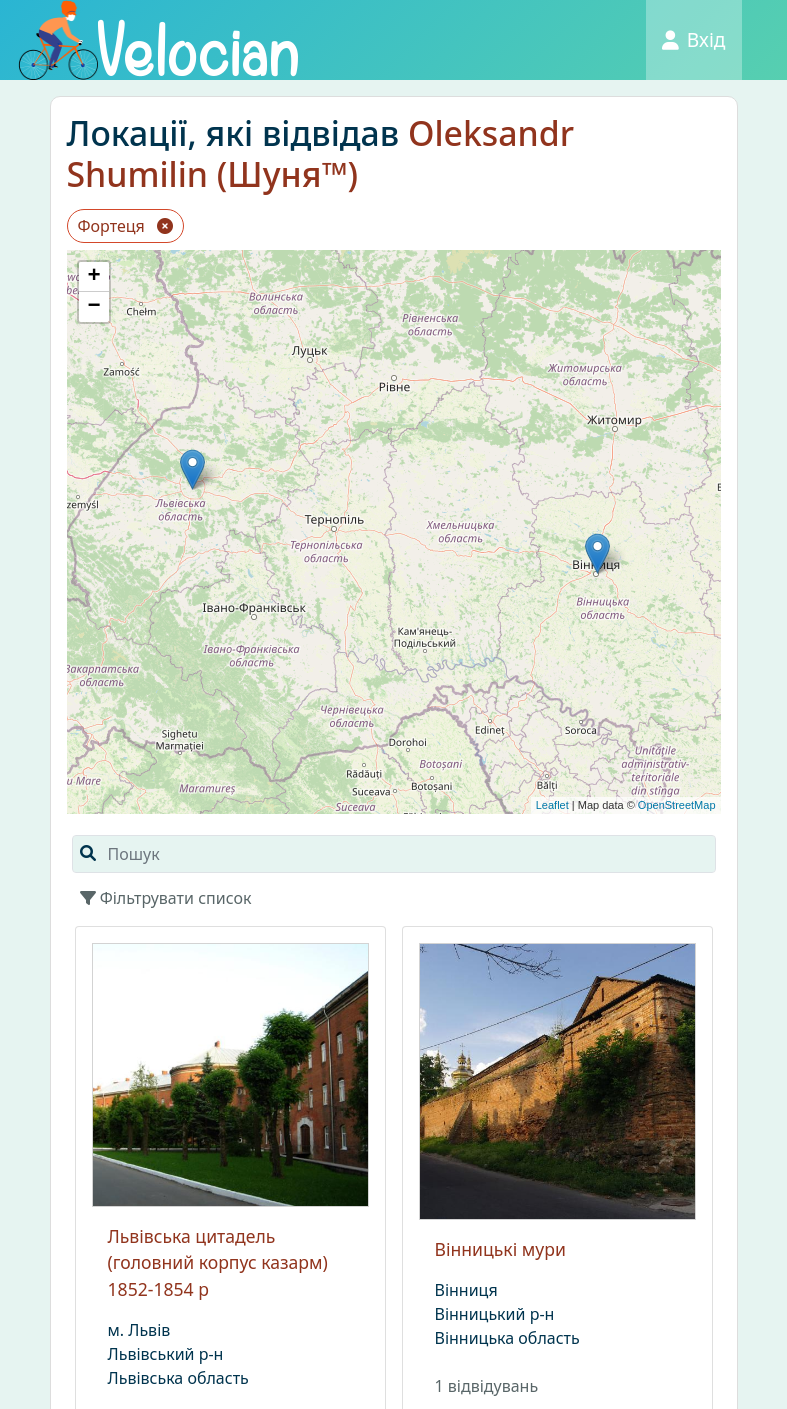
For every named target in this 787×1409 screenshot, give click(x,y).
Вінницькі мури (500, 1249)
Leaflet (552, 805)
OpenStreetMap (677, 805)
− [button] (93, 307)
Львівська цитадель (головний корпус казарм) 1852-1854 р (218, 1262)
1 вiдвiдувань (487, 1386)
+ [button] (93, 277)
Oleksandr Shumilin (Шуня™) (321, 153)
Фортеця (126, 226)
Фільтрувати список (166, 898)
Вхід (694, 39)
